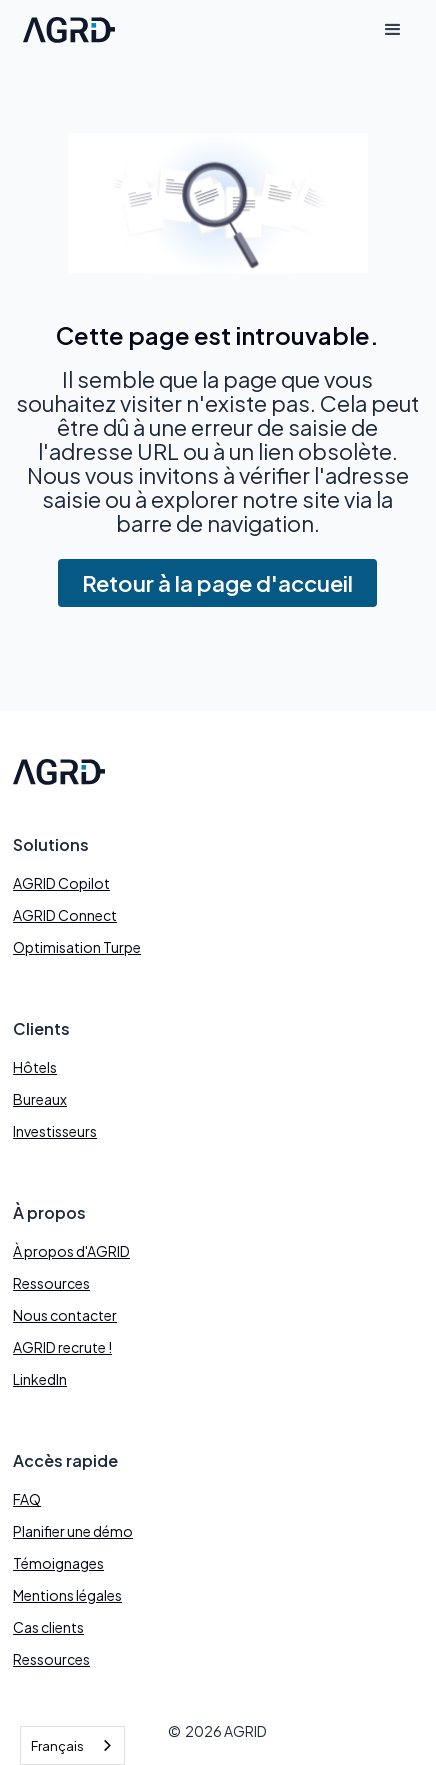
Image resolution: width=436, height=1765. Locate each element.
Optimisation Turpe (77, 947)
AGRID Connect (65, 915)
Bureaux (40, 1099)
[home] (64, 30)
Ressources (51, 1283)
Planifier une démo (73, 1531)
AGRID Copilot (61, 883)
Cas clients (48, 1627)
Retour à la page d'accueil (217, 583)
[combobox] (72, 1745)
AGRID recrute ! (62, 1347)
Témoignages (58, 1563)
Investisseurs (55, 1131)
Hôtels (35, 1067)
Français (57, 1746)
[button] (393, 30)
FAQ (27, 1499)
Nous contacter (65, 1315)
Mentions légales (67, 1595)
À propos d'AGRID (71, 1251)
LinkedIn (40, 1379)
